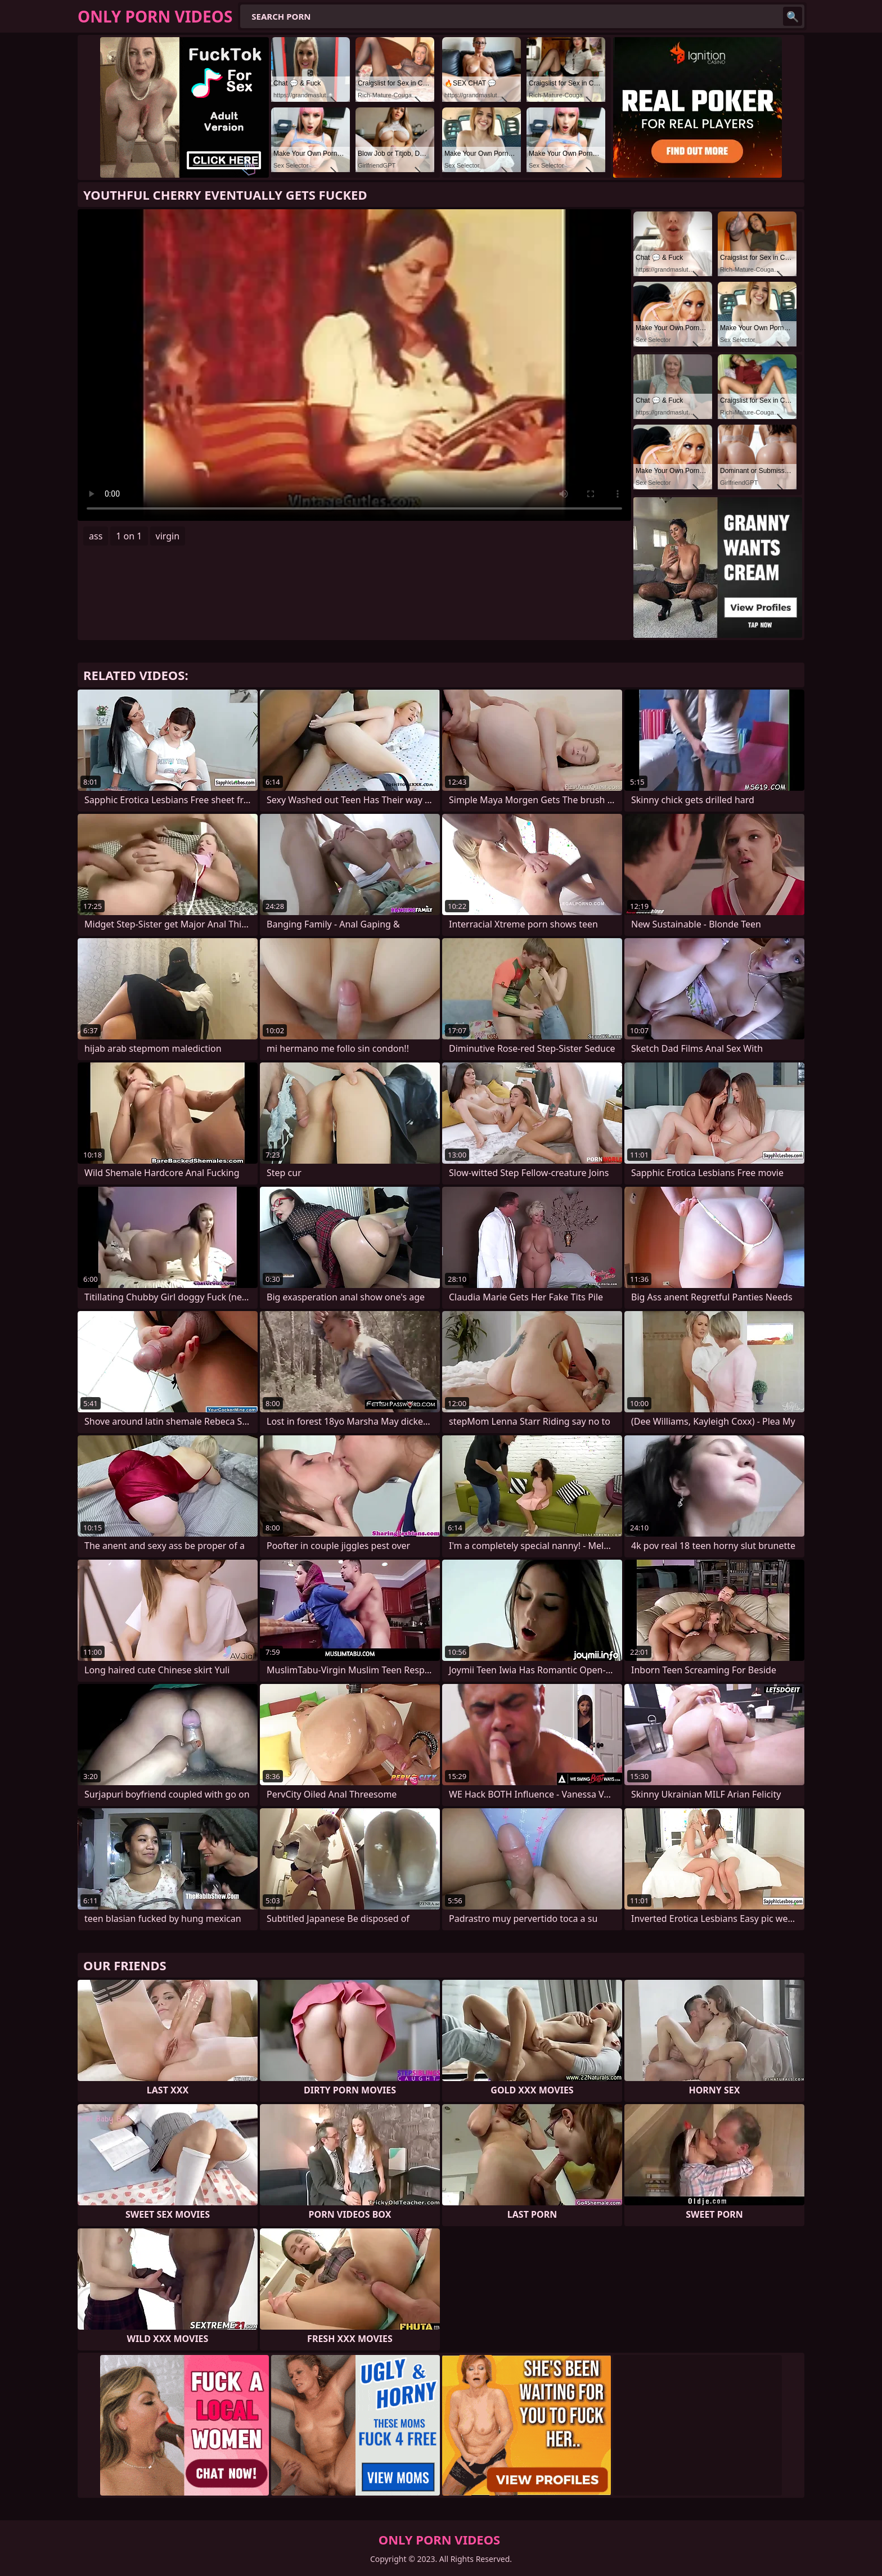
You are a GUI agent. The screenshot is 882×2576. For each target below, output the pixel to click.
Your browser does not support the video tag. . (354, 365)
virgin (168, 536)
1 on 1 (129, 536)
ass (95, 536)
